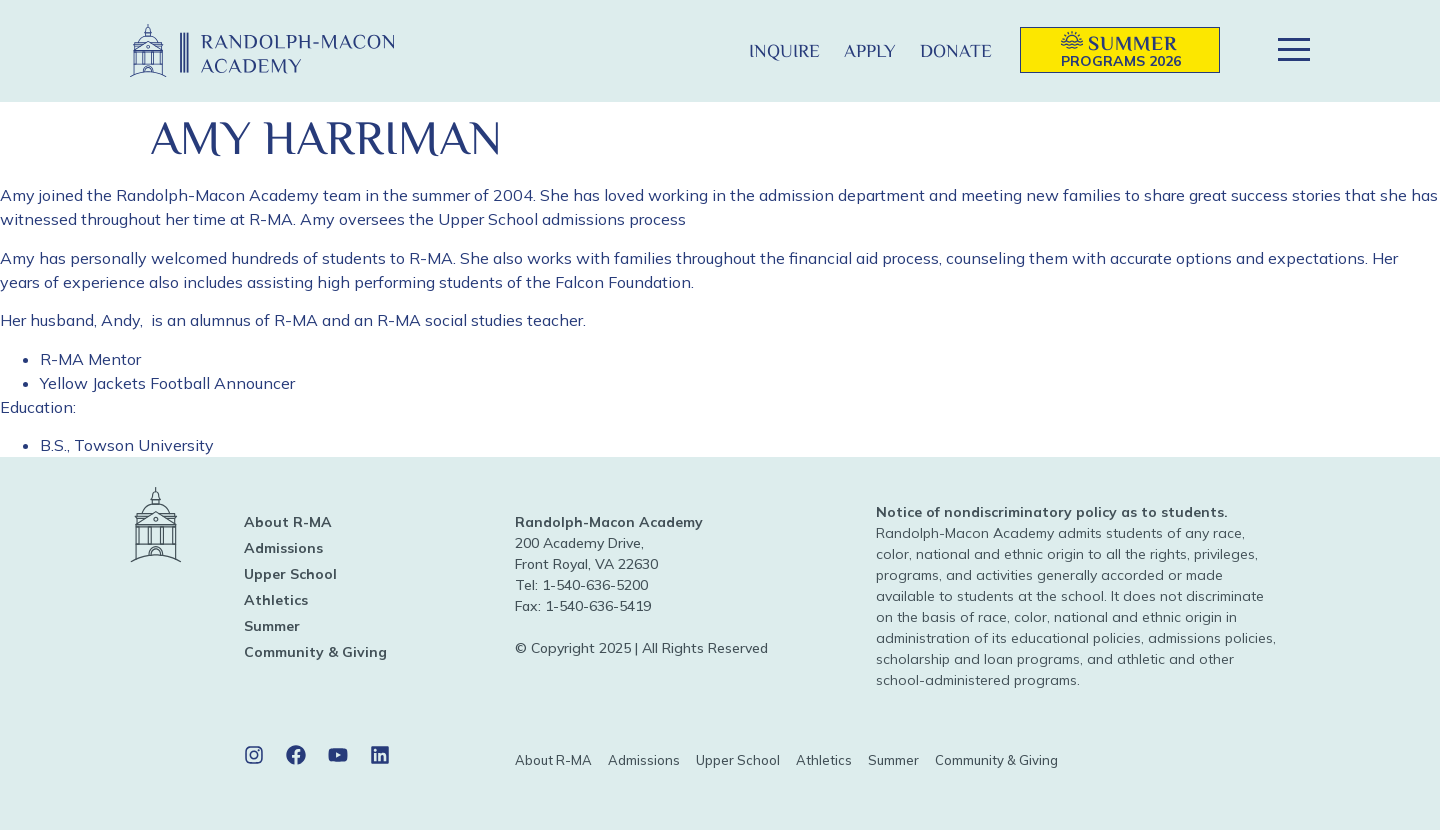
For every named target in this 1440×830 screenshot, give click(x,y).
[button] (704, 50)
